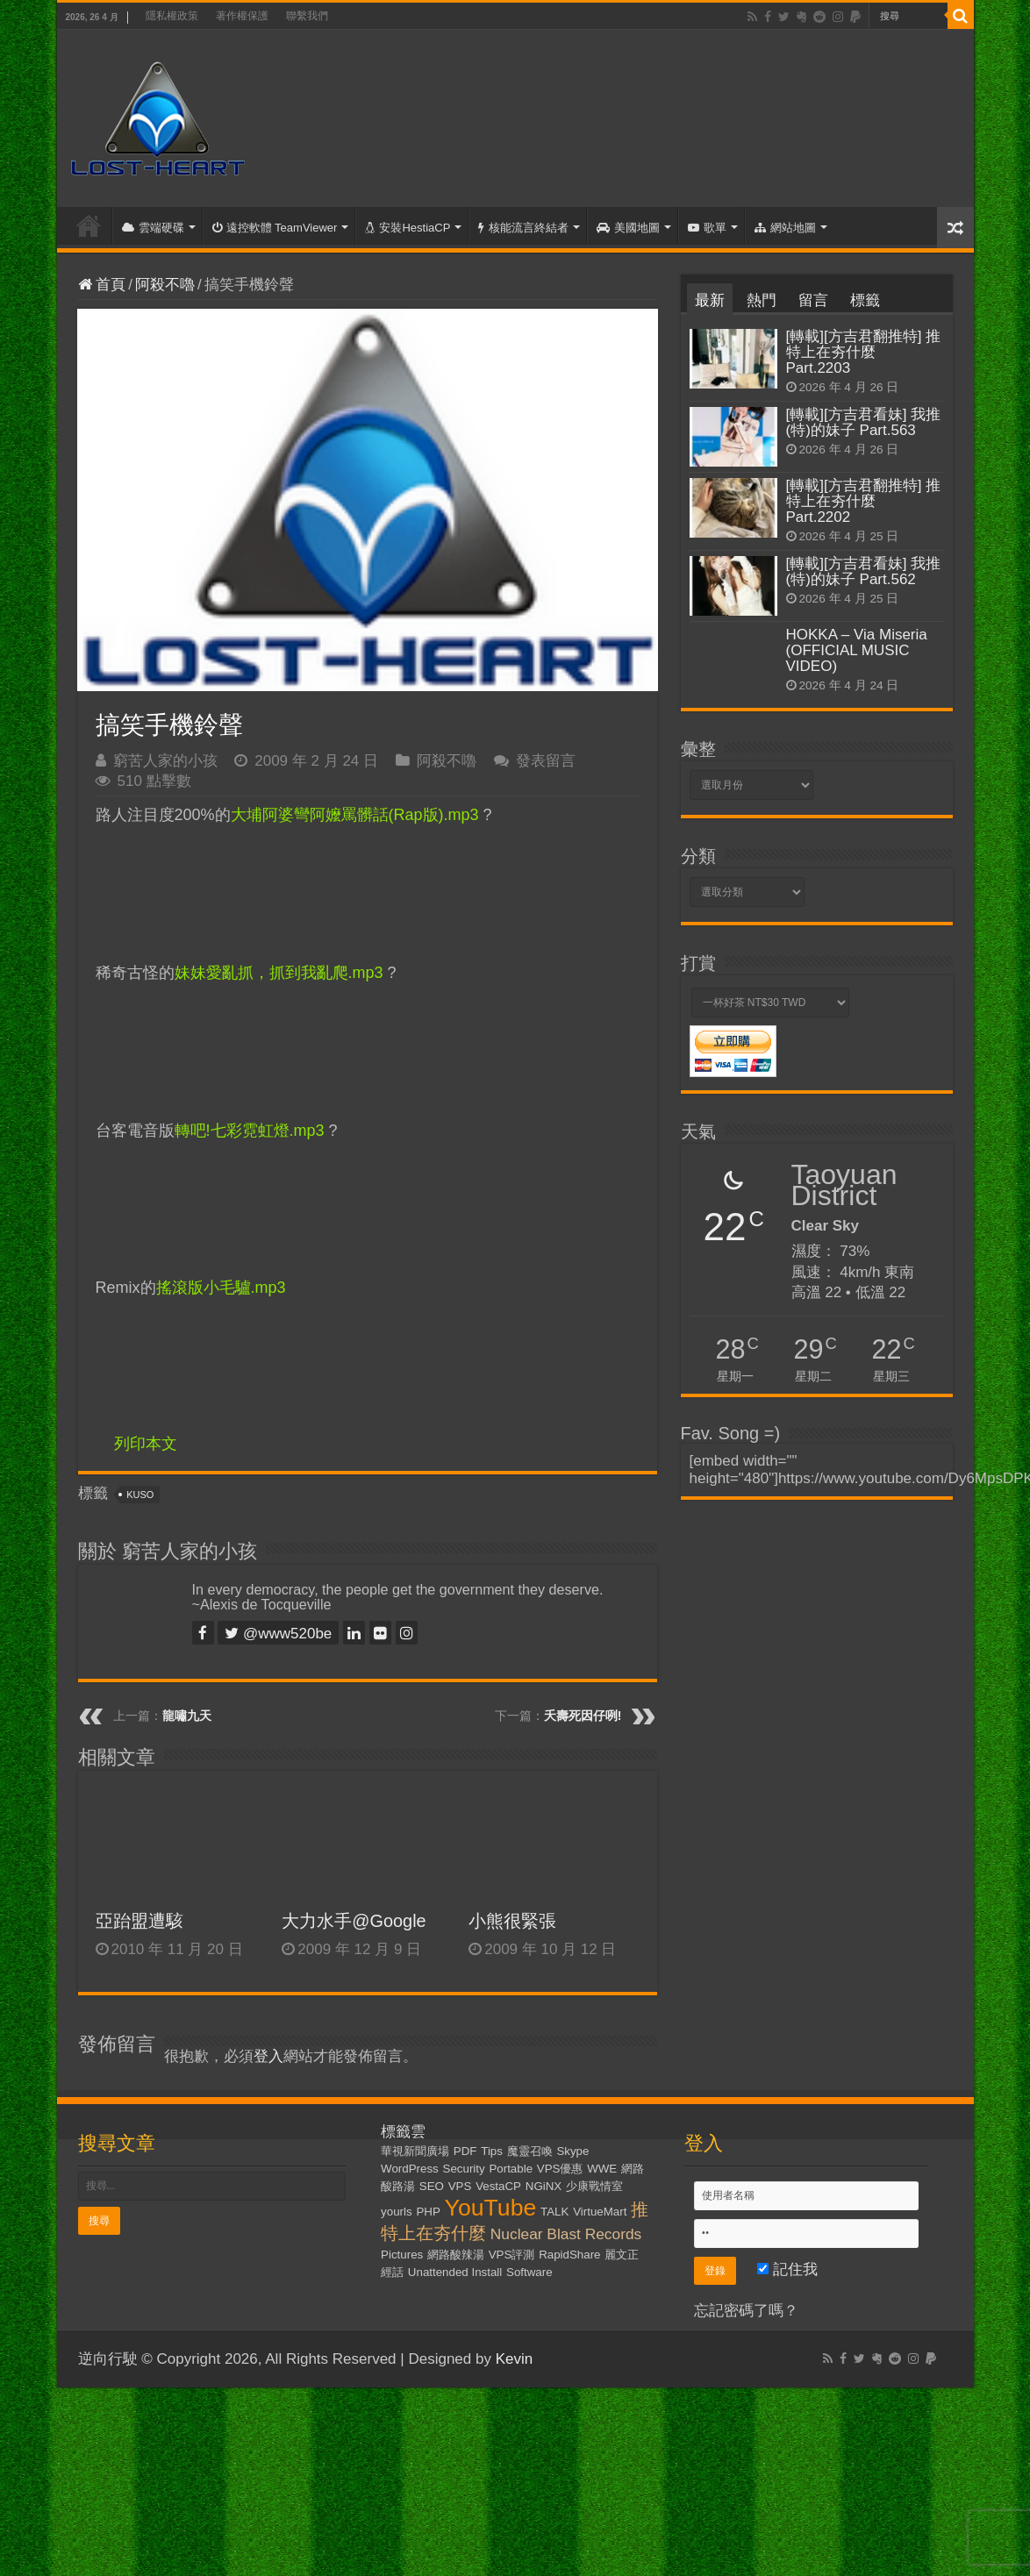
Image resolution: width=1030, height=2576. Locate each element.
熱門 (761, 300)
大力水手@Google (354, 1920)
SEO (431, 2186)
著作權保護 (242, 16)
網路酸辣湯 (455, 2254)
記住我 (787, 2269)
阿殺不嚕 (165, 284)
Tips (492, 2151)
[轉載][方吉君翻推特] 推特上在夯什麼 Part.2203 (863, 352)
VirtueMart (599, 2211)
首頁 (88, 225)
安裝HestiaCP (407, 227)
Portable (511, 2168)
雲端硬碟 (153, 227)
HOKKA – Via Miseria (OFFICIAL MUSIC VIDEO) (856, 650)
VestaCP (498, 2186)
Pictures (402, 2254)
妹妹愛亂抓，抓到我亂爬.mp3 (279, 972)
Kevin (514, 2359)
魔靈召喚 (530, 2151)
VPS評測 (512, 2254)
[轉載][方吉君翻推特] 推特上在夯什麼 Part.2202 (863, 501)
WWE (602, 2168)
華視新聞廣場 (415, 2151)
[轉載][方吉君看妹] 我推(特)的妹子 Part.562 (863, 571)
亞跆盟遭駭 (139, 1920)
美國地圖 (628, 227)
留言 (813, 300)
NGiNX (543, 2186)
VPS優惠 (560, 2168)
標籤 (865, 300)
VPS (460, 2186)
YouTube (491, 2207)
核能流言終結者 (523, 227)
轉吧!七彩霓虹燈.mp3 (250, 1130)
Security (464, 2168)
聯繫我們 (307, 16)
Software (529, 2272)
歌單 (707, 227)
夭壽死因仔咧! (583, 1716)
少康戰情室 (594, 2186)
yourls (396, 2211)
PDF (465, 2151)
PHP (428, 2211)
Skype (572, 2151)
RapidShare (569, 2254)
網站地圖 (785, 227)
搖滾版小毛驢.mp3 (221, 1287)
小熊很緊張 (512, 1920)
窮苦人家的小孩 (165, 761)
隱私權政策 (172, 16)
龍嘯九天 (186, 1716)
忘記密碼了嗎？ (746, 2310)
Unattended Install (455, 2272)
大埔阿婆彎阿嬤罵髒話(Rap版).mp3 (355, 815)
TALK (554, 2211)
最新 (710, 300)
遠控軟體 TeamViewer (275, 227)
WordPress (410, 2168)
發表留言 (546, 761)
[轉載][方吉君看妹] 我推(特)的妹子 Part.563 (863, 422)
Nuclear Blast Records (565, 2234)
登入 (268, 2056)
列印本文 (145, 1443)
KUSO (140, 1494)
